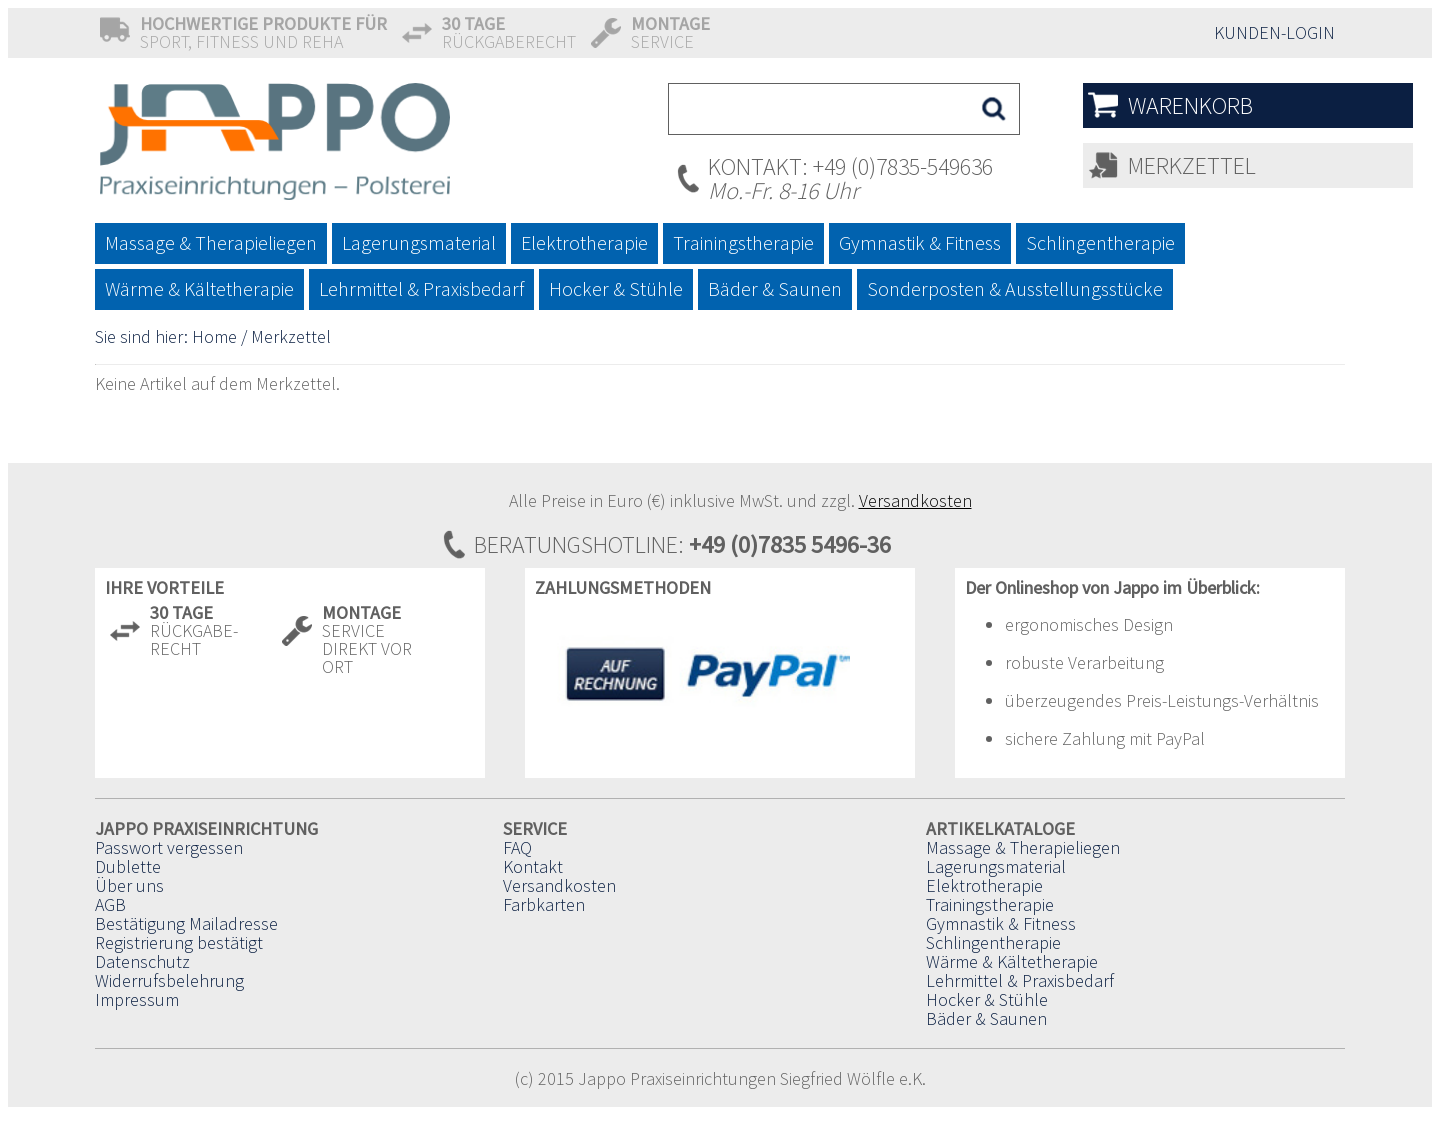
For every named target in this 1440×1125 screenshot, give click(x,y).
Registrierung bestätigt (179, 942)
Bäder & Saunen (986, 1018)
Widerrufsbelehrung (169, 980)
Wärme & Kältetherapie (1012, 961)
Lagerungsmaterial (996, 866)
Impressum (137, 999)
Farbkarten (544, 904)
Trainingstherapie (990, 904)
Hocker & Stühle (987, 999)
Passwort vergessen (169, 847)
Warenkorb (1190, 105)
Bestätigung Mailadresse (186, 923)
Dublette (128, 866)
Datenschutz (142, 961)
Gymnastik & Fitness (1001, 923)
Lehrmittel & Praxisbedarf (1020, 980)
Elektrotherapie (984, 885)
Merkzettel (1192, 165)
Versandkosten (915, 500)
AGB (110, 904)
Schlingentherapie (993, 942)
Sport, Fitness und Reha (263, 32)
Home (214, 336)
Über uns (129, 885)
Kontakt (533, 866)
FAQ (517, 847)
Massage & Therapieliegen (1023, 847)
